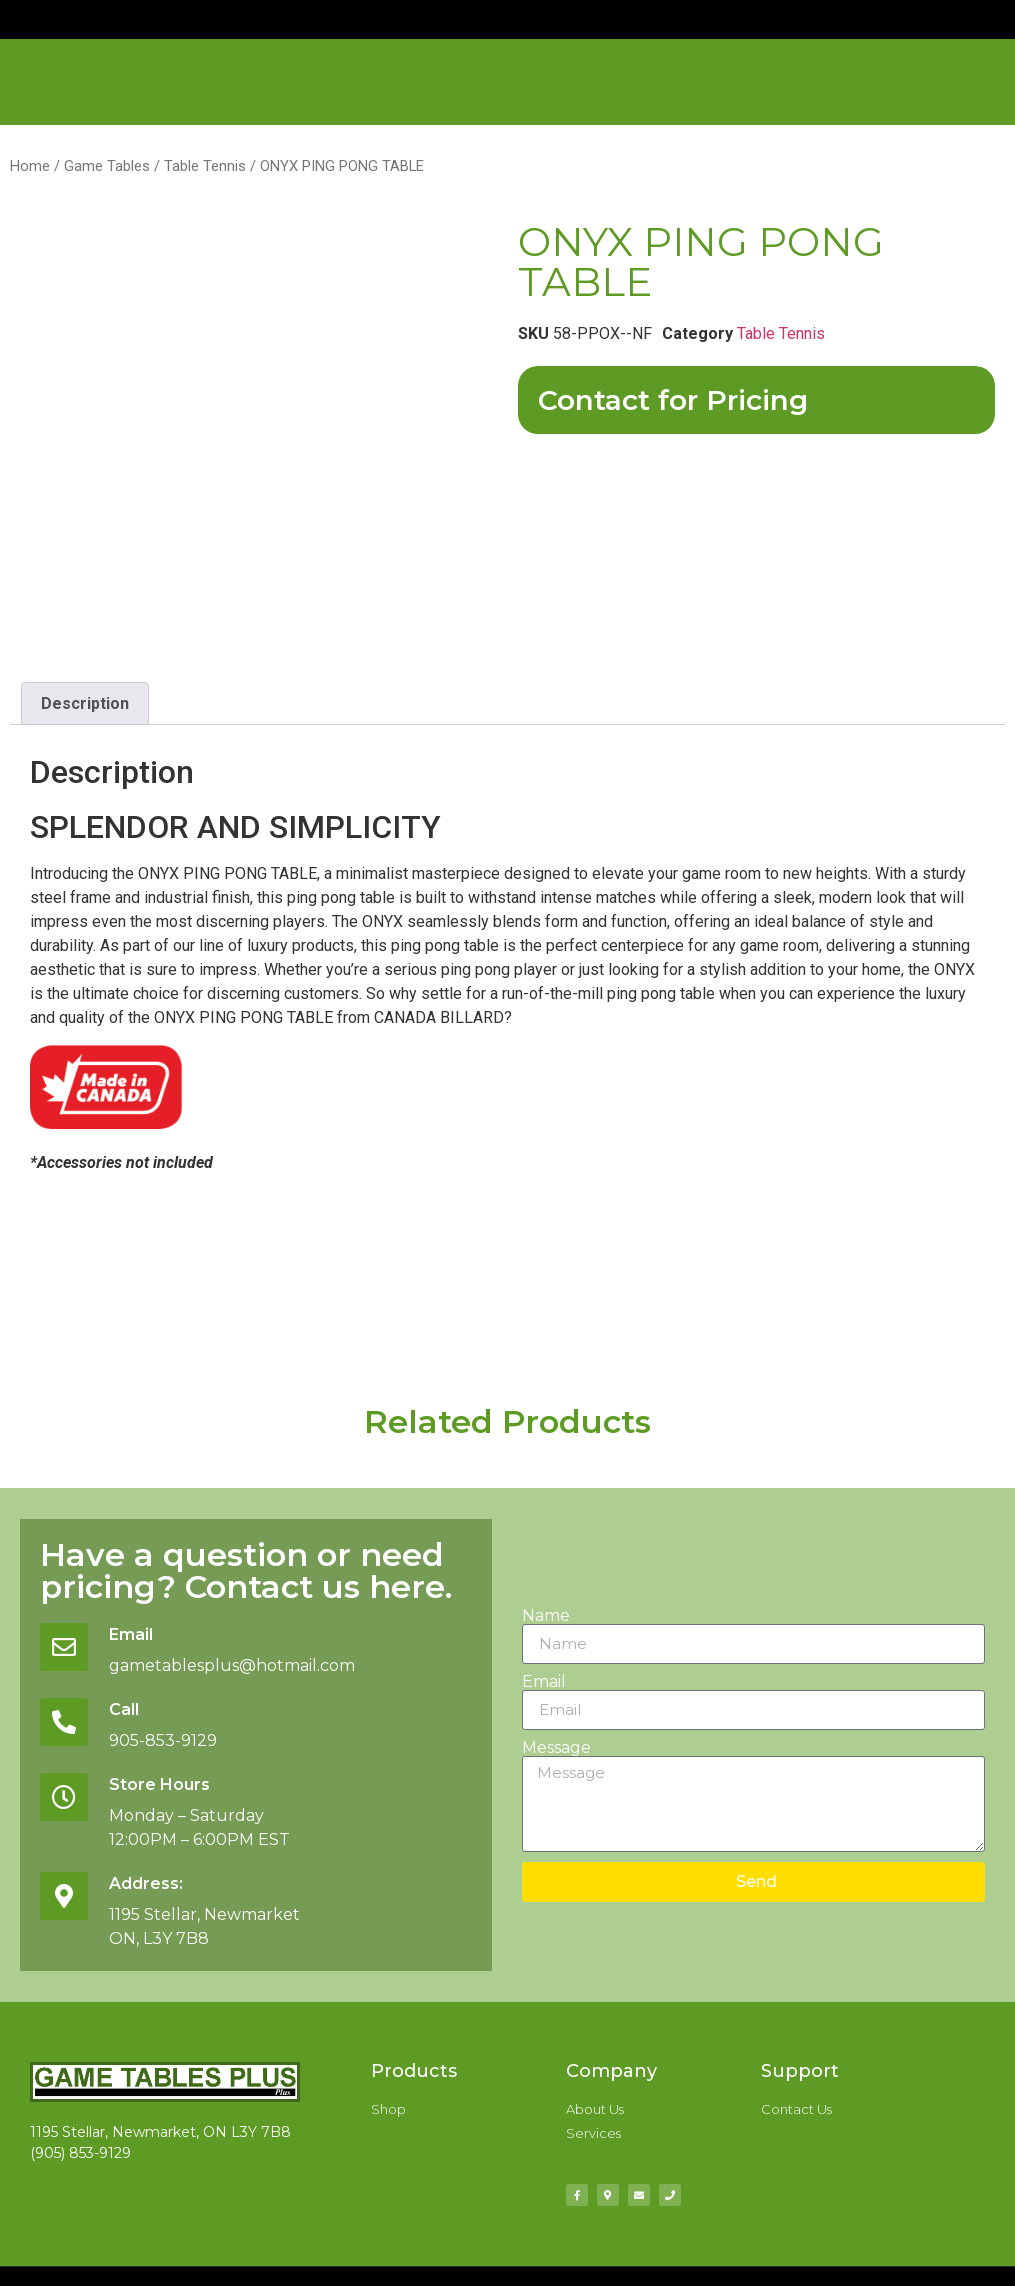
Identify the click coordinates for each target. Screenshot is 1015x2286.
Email (139, 1633)
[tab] (85, 704)
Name (546, 1616)
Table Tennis (205, 166)
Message (556, 1748)
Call (132, 1709)
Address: (154, 1884)
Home (30, 166)
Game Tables (107, 166)
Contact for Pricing (673, 400)
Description (85, 703)
